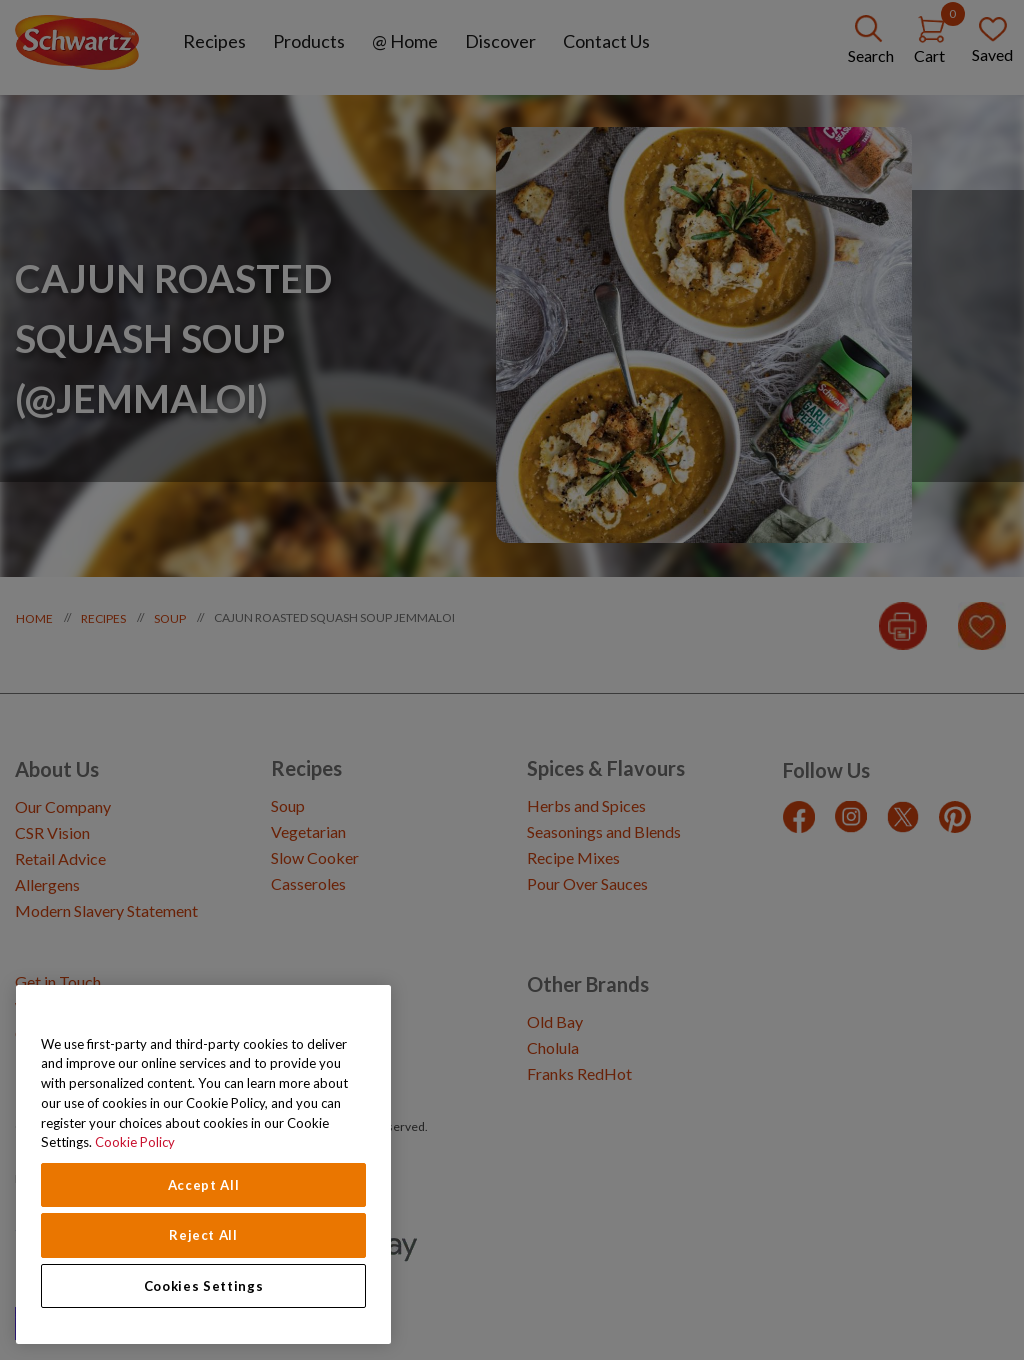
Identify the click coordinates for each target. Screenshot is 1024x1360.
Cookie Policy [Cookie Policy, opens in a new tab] (135, 1142)
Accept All (204, 1185)
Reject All (203, 1235)
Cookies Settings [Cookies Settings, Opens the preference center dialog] (204, 1286)
